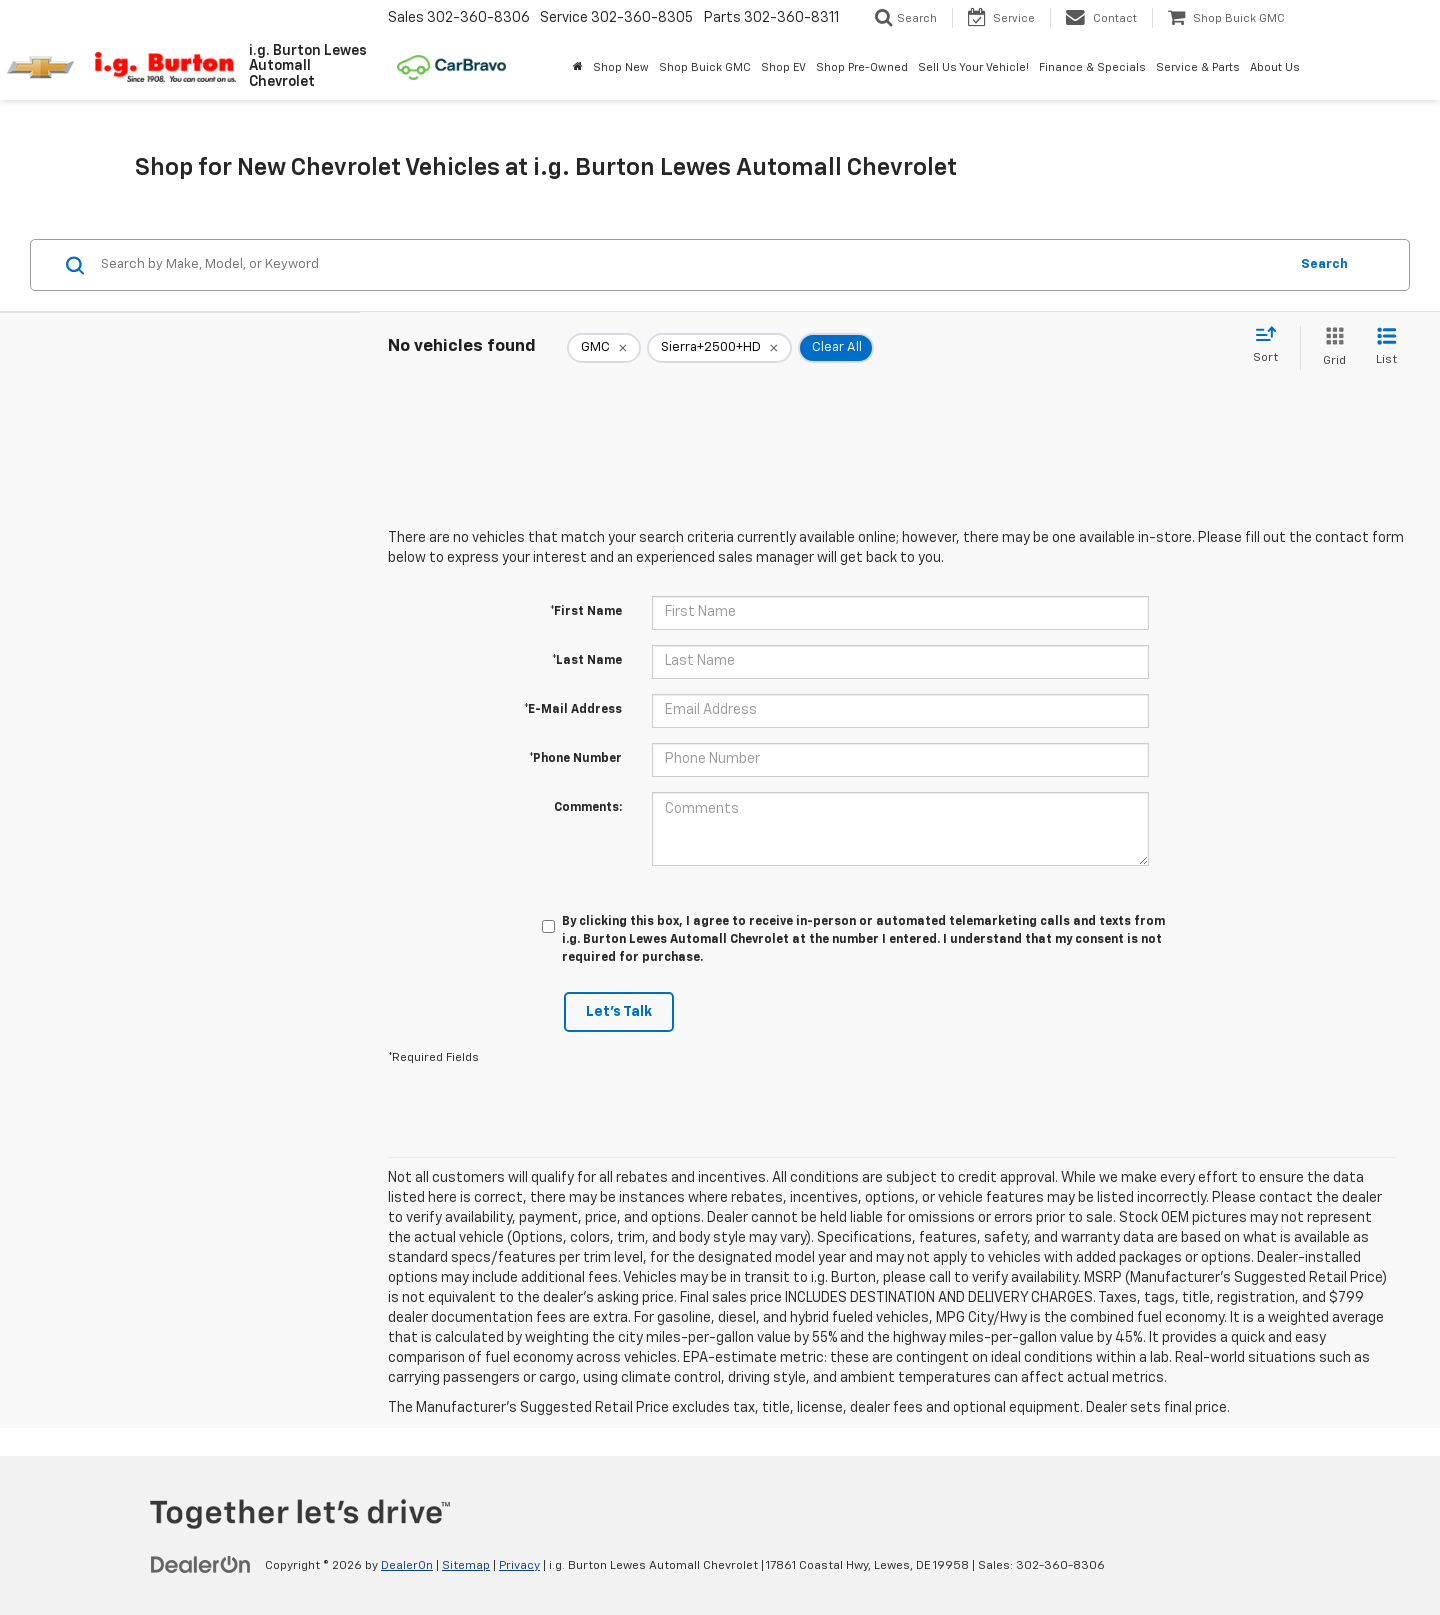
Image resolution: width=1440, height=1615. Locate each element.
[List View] (1386, 347)
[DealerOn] (201, 1565)
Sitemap (466, 1566)
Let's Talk (619, 1012)
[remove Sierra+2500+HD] (719, 348)
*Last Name (587, 661)
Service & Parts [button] (1198, 67)
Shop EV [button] (783, 67)
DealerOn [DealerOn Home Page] (407, 1566)
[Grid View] (1330, 347)
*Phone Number (575, 759)
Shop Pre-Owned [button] (862, 67)
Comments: (588, 808)
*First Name (586, 612)
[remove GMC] (604, 348)
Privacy (519, 1566)
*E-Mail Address (573, 710)
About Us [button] (1275, 67)
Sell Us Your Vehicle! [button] (973, 67)
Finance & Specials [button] (1092, 67)
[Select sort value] (1271, 346)
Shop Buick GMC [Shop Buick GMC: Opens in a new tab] (705, 67)
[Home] (578, 68)
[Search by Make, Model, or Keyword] (691, 265)
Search (1324, 264)
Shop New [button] (621, 67)
